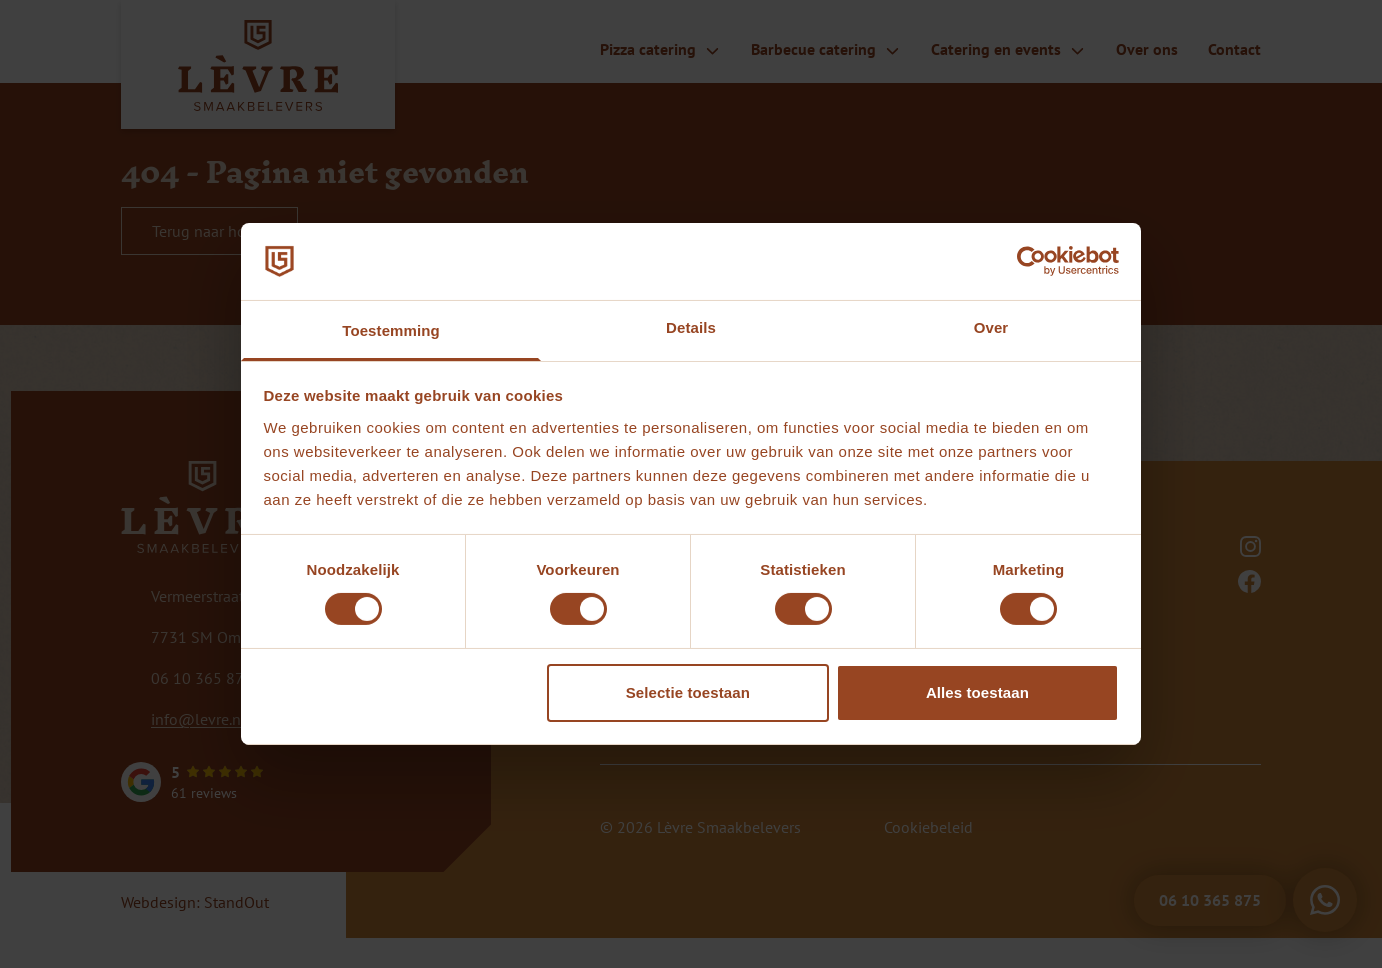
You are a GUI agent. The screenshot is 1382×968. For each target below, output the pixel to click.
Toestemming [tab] (391, 330)
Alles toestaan (977, 692)
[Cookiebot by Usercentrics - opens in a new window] (1031, 261)
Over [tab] (991, 327)
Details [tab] (691, 327)
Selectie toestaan (688, 692)
